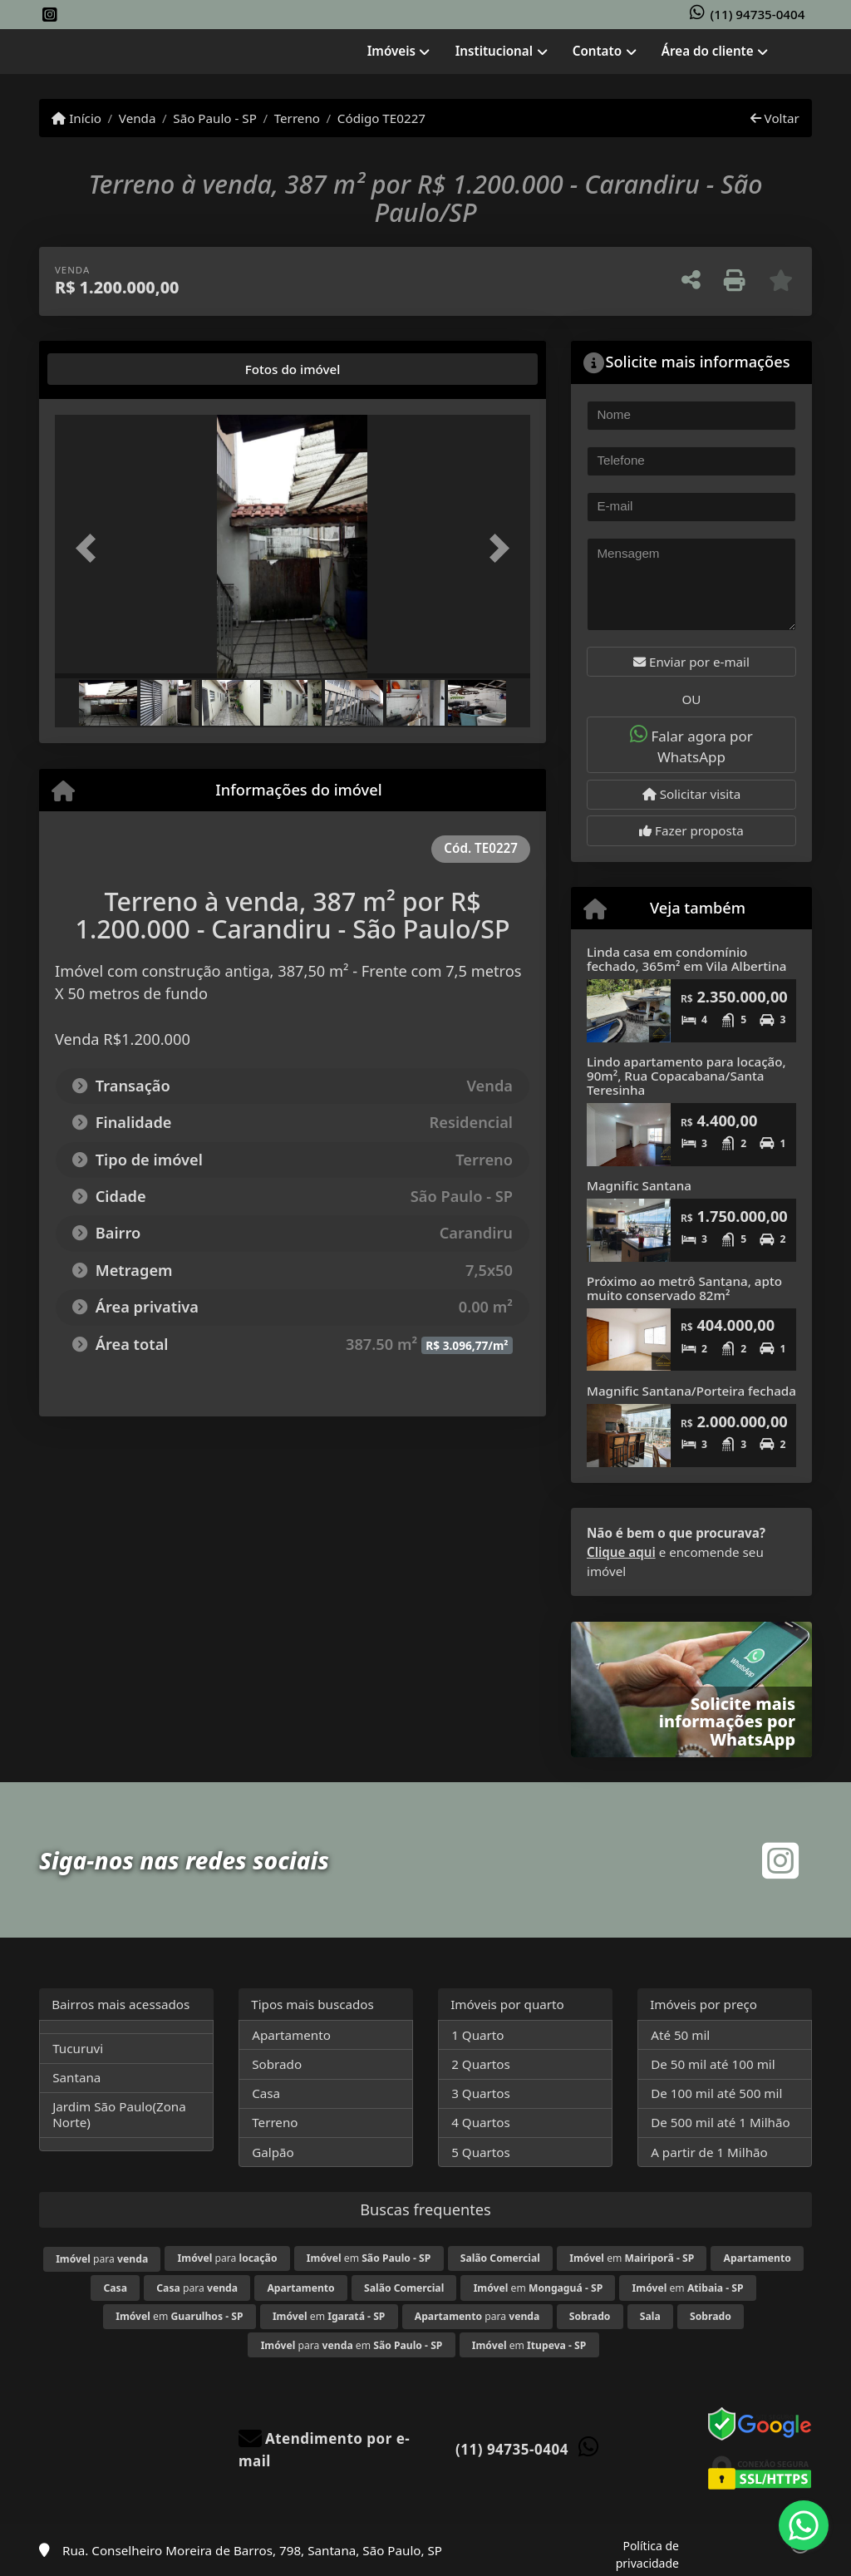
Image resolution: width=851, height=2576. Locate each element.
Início (76, 118)
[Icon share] (50, 15)
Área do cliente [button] (708, 50)
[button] (90, 549)
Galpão (273, 2152)
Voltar (774, 118)
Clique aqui (621, 1552)
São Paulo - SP (215, 118)
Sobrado (277, 2064)
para (102, 2259)
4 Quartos (480, 2122)
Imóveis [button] (391, 50)
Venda (137, 118)
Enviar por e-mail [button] (691, 661)
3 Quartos (480, 2093)
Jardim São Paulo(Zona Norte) (119, 2114)
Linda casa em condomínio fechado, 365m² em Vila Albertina (686, 958)
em (368, 2258)
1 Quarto (477, 2035)
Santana (76, 2077)
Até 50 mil (680, 2035)
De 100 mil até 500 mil (716, 2093)
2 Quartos (480, 2064)
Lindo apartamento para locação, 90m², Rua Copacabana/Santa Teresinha (686, 1075)
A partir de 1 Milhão (709, 2152)
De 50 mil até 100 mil (713, 2064)
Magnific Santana (639, 1185)
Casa (266, 2093)
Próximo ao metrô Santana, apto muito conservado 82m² (684, 1288)
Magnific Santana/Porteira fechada (691, 1390)
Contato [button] (597, 50)
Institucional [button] (494, 50)
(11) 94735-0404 (758, 14)
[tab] (107, 369)
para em (352, 2345)
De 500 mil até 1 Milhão (720, 2122)
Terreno (297, 118)
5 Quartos (480, 2152)
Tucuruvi (77, 2048)
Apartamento (291, 2035)
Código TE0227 (381, 118)
